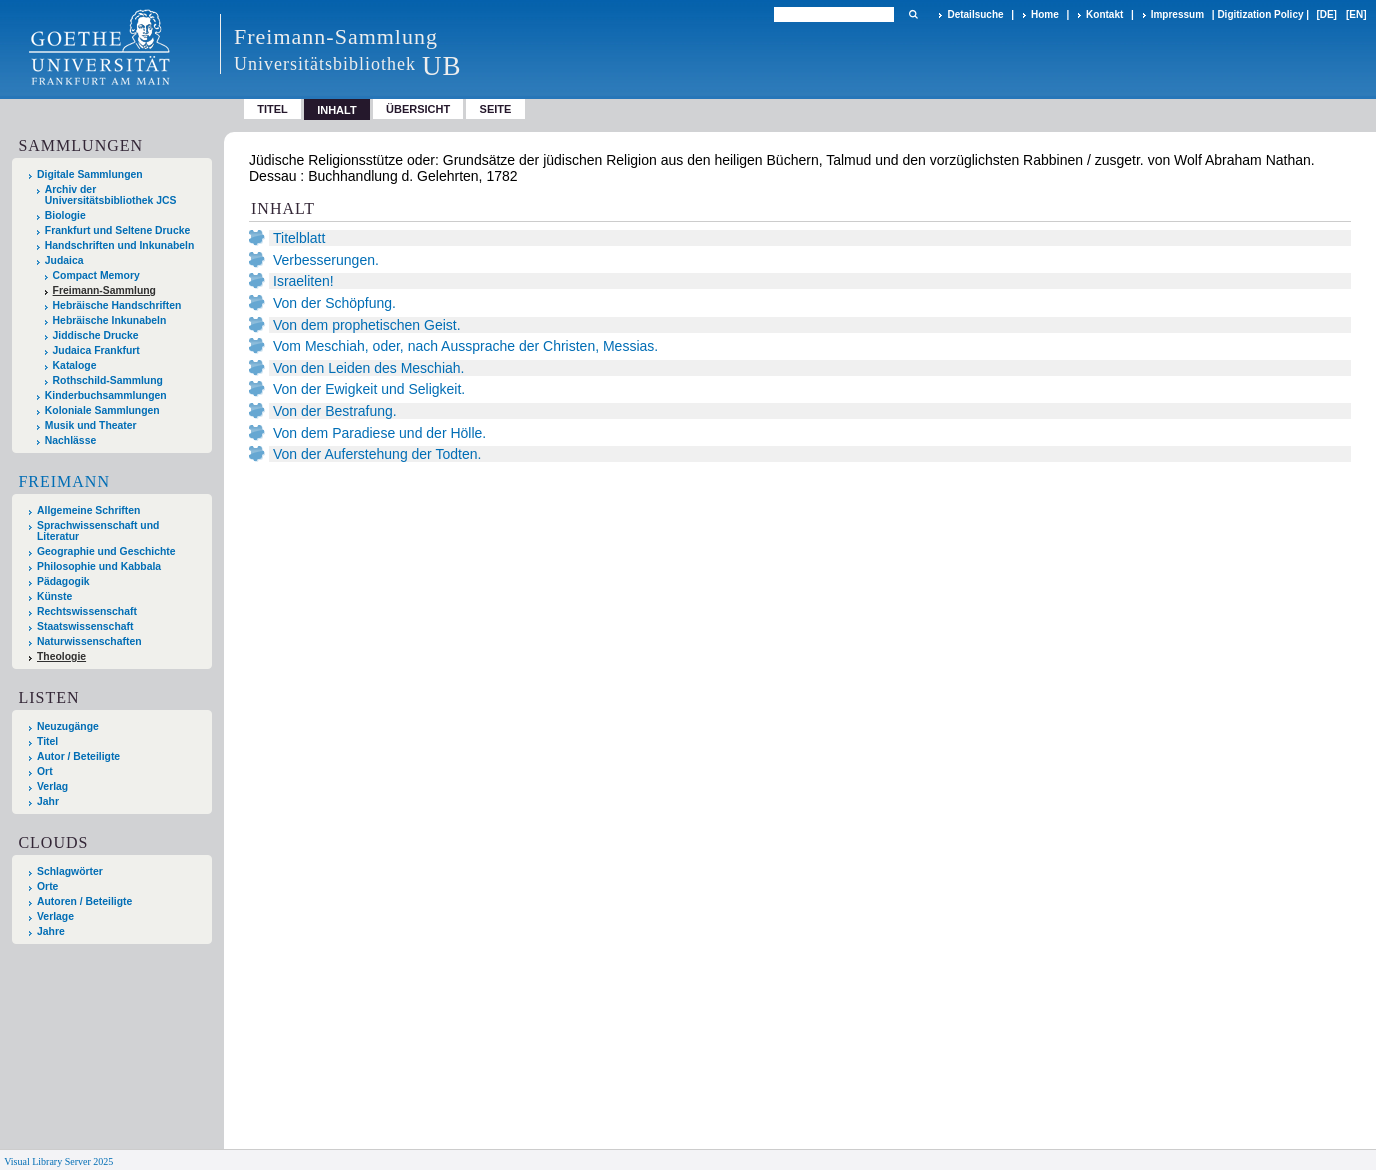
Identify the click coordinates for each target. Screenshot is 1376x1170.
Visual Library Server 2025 (58, 1161)
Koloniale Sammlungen (102, 410)
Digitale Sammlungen (90, 174)
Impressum (1177, 14)
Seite (496, 109)
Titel (272, 109)
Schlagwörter (70, 871)
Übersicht (418, 109)
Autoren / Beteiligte (84, 901)
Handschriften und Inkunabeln (120, 245)
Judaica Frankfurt (96, 350)
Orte (47, 886)
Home (1045, 14)
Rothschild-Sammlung (108, 380)
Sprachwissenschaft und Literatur (98, 531)
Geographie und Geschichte (106, 551)
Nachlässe (70, 440)
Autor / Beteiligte (78, 756)
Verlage (55, 916)
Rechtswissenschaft (87, 611)
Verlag (52, 786)
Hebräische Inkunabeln (110, 320)
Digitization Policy (1260, 14)
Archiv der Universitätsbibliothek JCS (111, 195)
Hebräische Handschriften (117, 305)
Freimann (64, 481)
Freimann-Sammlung (104, 290)
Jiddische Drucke (96, 335)
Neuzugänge (68, 726)
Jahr (48, 801)
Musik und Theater (91, 425)
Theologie (61, 656)
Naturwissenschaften (89, 641)
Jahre (51, 931)
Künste (54, 596)
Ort (45, 771)
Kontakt (1104, 14)
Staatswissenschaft (85, 626)
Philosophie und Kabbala (99, 566)
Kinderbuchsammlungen (106, 395)
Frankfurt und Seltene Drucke (118, 230)
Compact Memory (96, 275)
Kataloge (75, 365)
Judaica (64, 260)
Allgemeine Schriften (88, 510)
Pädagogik (63, 581)
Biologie (65, 215)
